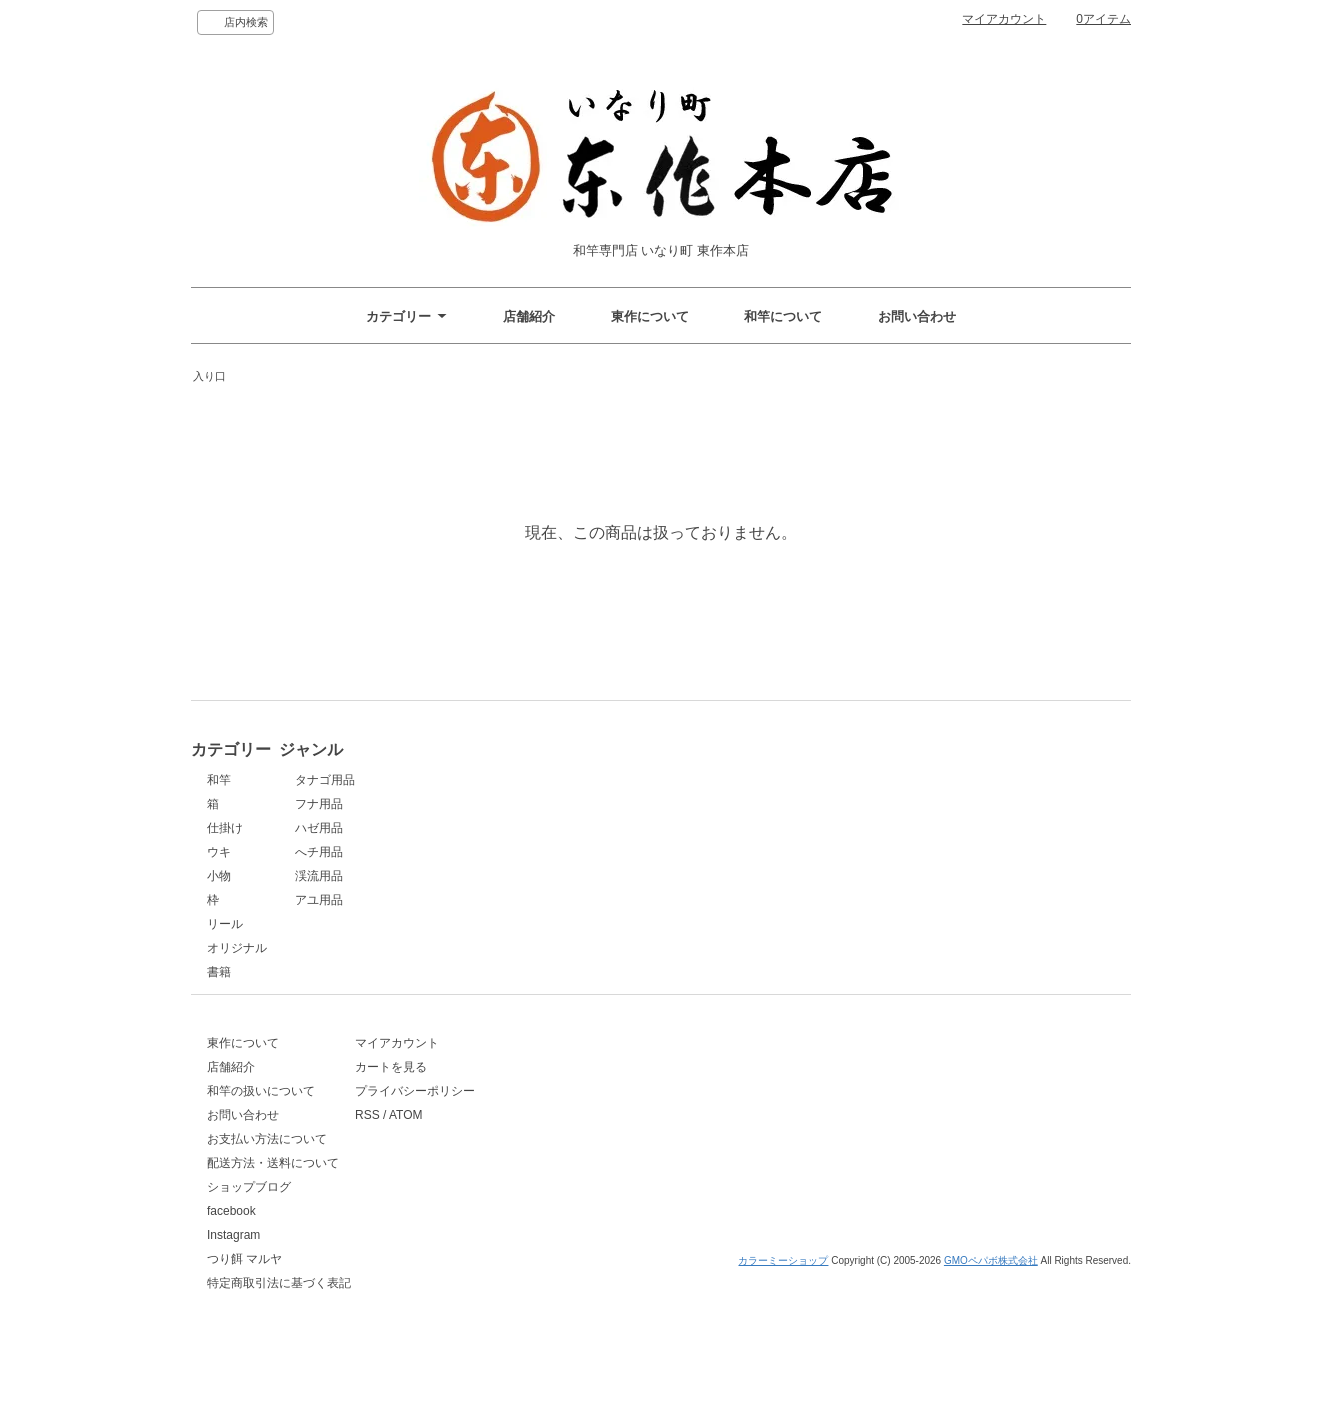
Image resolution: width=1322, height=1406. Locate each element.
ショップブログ (249, 1221)
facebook (231, 1245)
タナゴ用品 (467, 780)
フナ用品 (461, 804)
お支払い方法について (267, 1173)
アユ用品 (461, 900)
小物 (219, 876)
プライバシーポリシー (497, 1125)
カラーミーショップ (783, 1388)
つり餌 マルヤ (244, 1293)
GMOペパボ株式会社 (991, 1388)
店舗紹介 (529, 316)
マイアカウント (1004, 19)
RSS (449, 1149)
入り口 (209, 376)
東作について (650, 316)
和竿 (219, 780)
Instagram (233, 1269)
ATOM (488, 1149)
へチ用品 (461, 852)
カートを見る (473, 1101)
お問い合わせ (917, 316)
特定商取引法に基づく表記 (279, 1317)
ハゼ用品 (461, 828)
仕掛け (225, 828)
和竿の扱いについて (261, 1125)
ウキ (219, 852)
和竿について (783, 316)
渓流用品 (461, 876)
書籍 (219, 972)
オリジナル (237, 948)
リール (225, 924)
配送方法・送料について (273, 1197)
